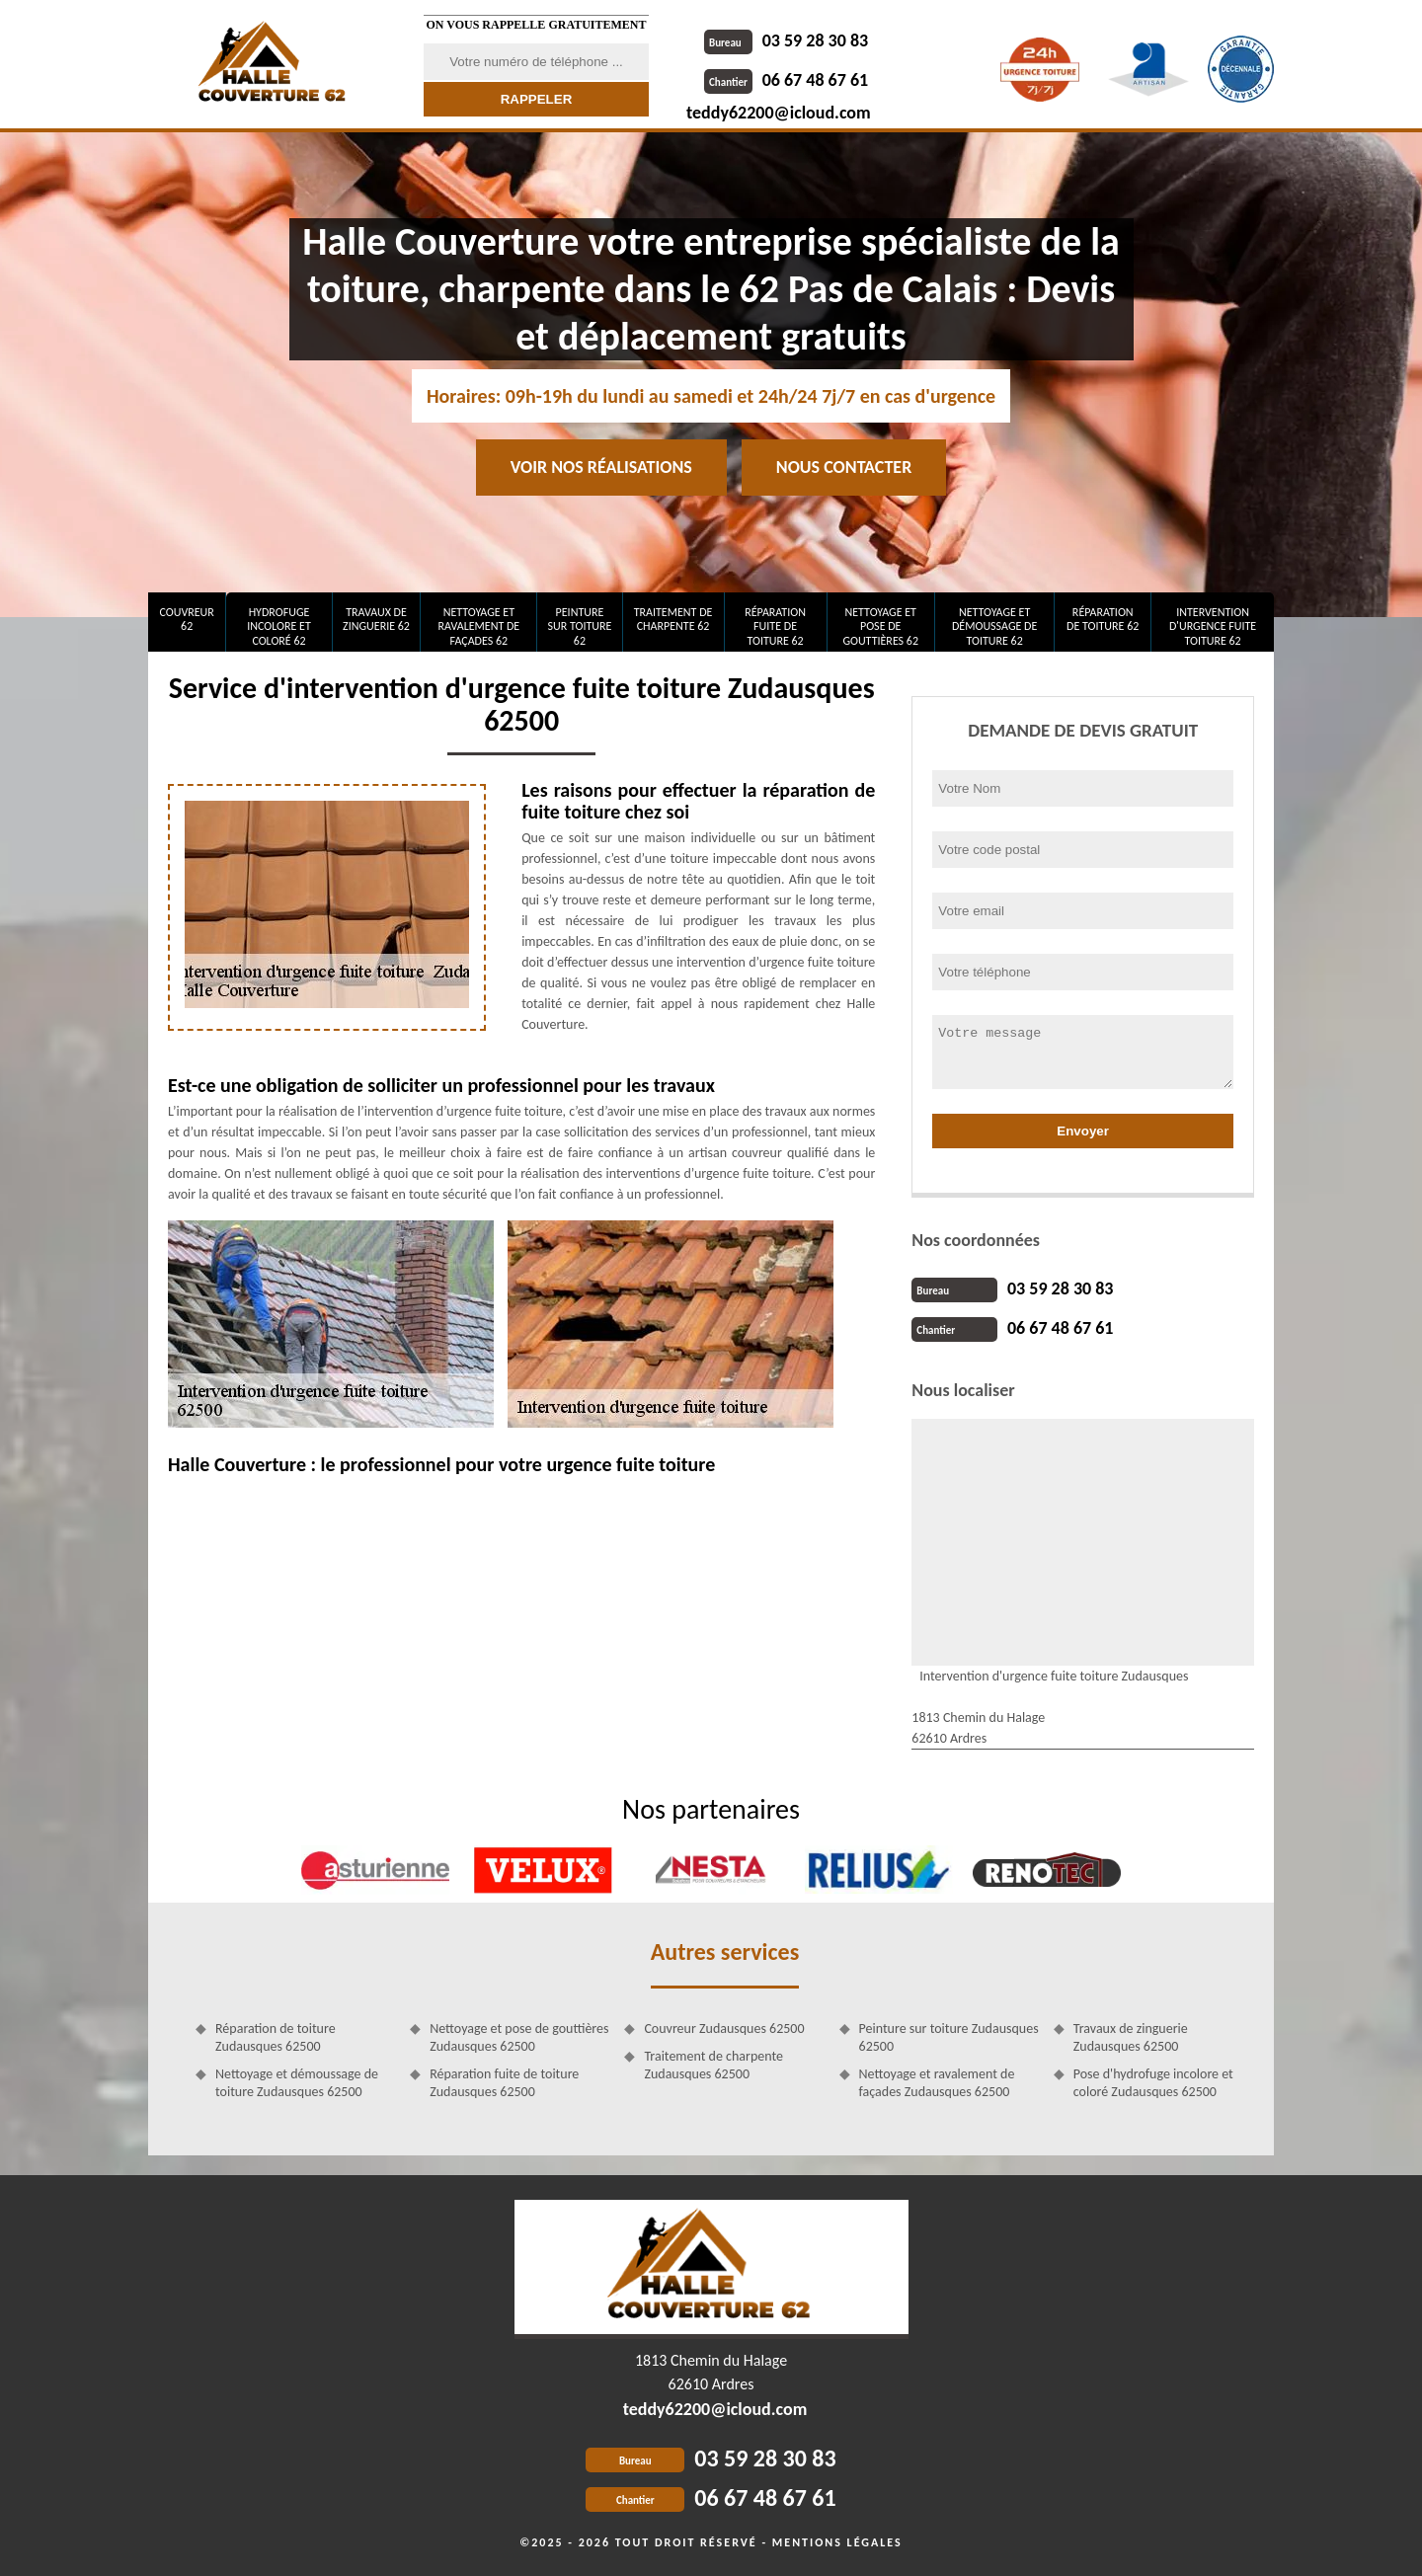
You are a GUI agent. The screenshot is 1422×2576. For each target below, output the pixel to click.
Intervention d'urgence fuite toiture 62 (1212, 626)
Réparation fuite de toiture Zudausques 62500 (504, 2083)
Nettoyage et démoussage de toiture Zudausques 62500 (296, 2083)
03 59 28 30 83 (786, 40)
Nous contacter (843, 467)
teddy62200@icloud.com (778, 112)
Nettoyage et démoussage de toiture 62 (994, 626)
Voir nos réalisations (601, 467)
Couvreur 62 (186, 619)
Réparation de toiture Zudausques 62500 (275, 2037)
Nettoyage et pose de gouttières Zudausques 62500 (519, 2037)
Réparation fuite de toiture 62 (775, 626)
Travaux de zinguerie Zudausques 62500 (1130, 2037)
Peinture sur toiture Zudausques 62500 (949, 2037)
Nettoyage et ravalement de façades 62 (479, 626)
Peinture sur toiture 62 (580, 626)
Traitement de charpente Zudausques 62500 (713, 2065)
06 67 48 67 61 (786, 80)
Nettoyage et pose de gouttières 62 (880, 626)
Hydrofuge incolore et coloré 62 (279, 626)
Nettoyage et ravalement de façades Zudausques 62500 (937, 2083)
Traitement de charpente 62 (673, 619)
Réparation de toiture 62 (1102, 619)
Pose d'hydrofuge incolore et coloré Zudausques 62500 (1153, 2083)
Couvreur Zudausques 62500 (724, 2028)
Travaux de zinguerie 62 (376, 619)
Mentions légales (837, 2542)
